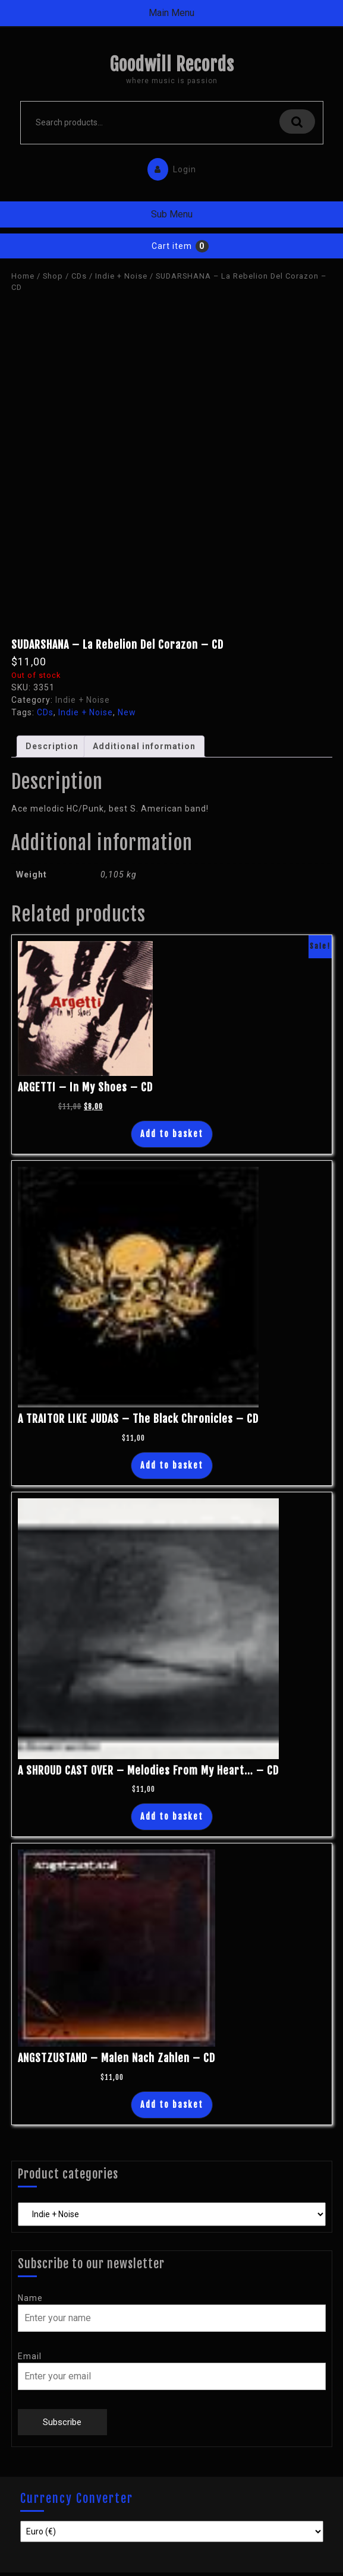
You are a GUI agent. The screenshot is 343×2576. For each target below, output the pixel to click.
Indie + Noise (121, 276)
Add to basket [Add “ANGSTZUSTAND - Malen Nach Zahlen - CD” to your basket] (171, 2105)
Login (168, 167)
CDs (79, 276)
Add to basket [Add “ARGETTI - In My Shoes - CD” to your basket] (171, 1134)
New (127, 712)
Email (30, 2356)
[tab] (52, 746)
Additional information (144, 746)
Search (297, 121)
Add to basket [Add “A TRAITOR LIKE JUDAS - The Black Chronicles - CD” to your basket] (171, 1465)
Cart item (172, 246)
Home (22, 276)
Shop (53, 276)
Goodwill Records (171, 64)
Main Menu (171, 12)
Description (52, 746)
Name (30, 2298)
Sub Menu (172, 214)
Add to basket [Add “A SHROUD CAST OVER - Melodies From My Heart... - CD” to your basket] (171, 1816)
